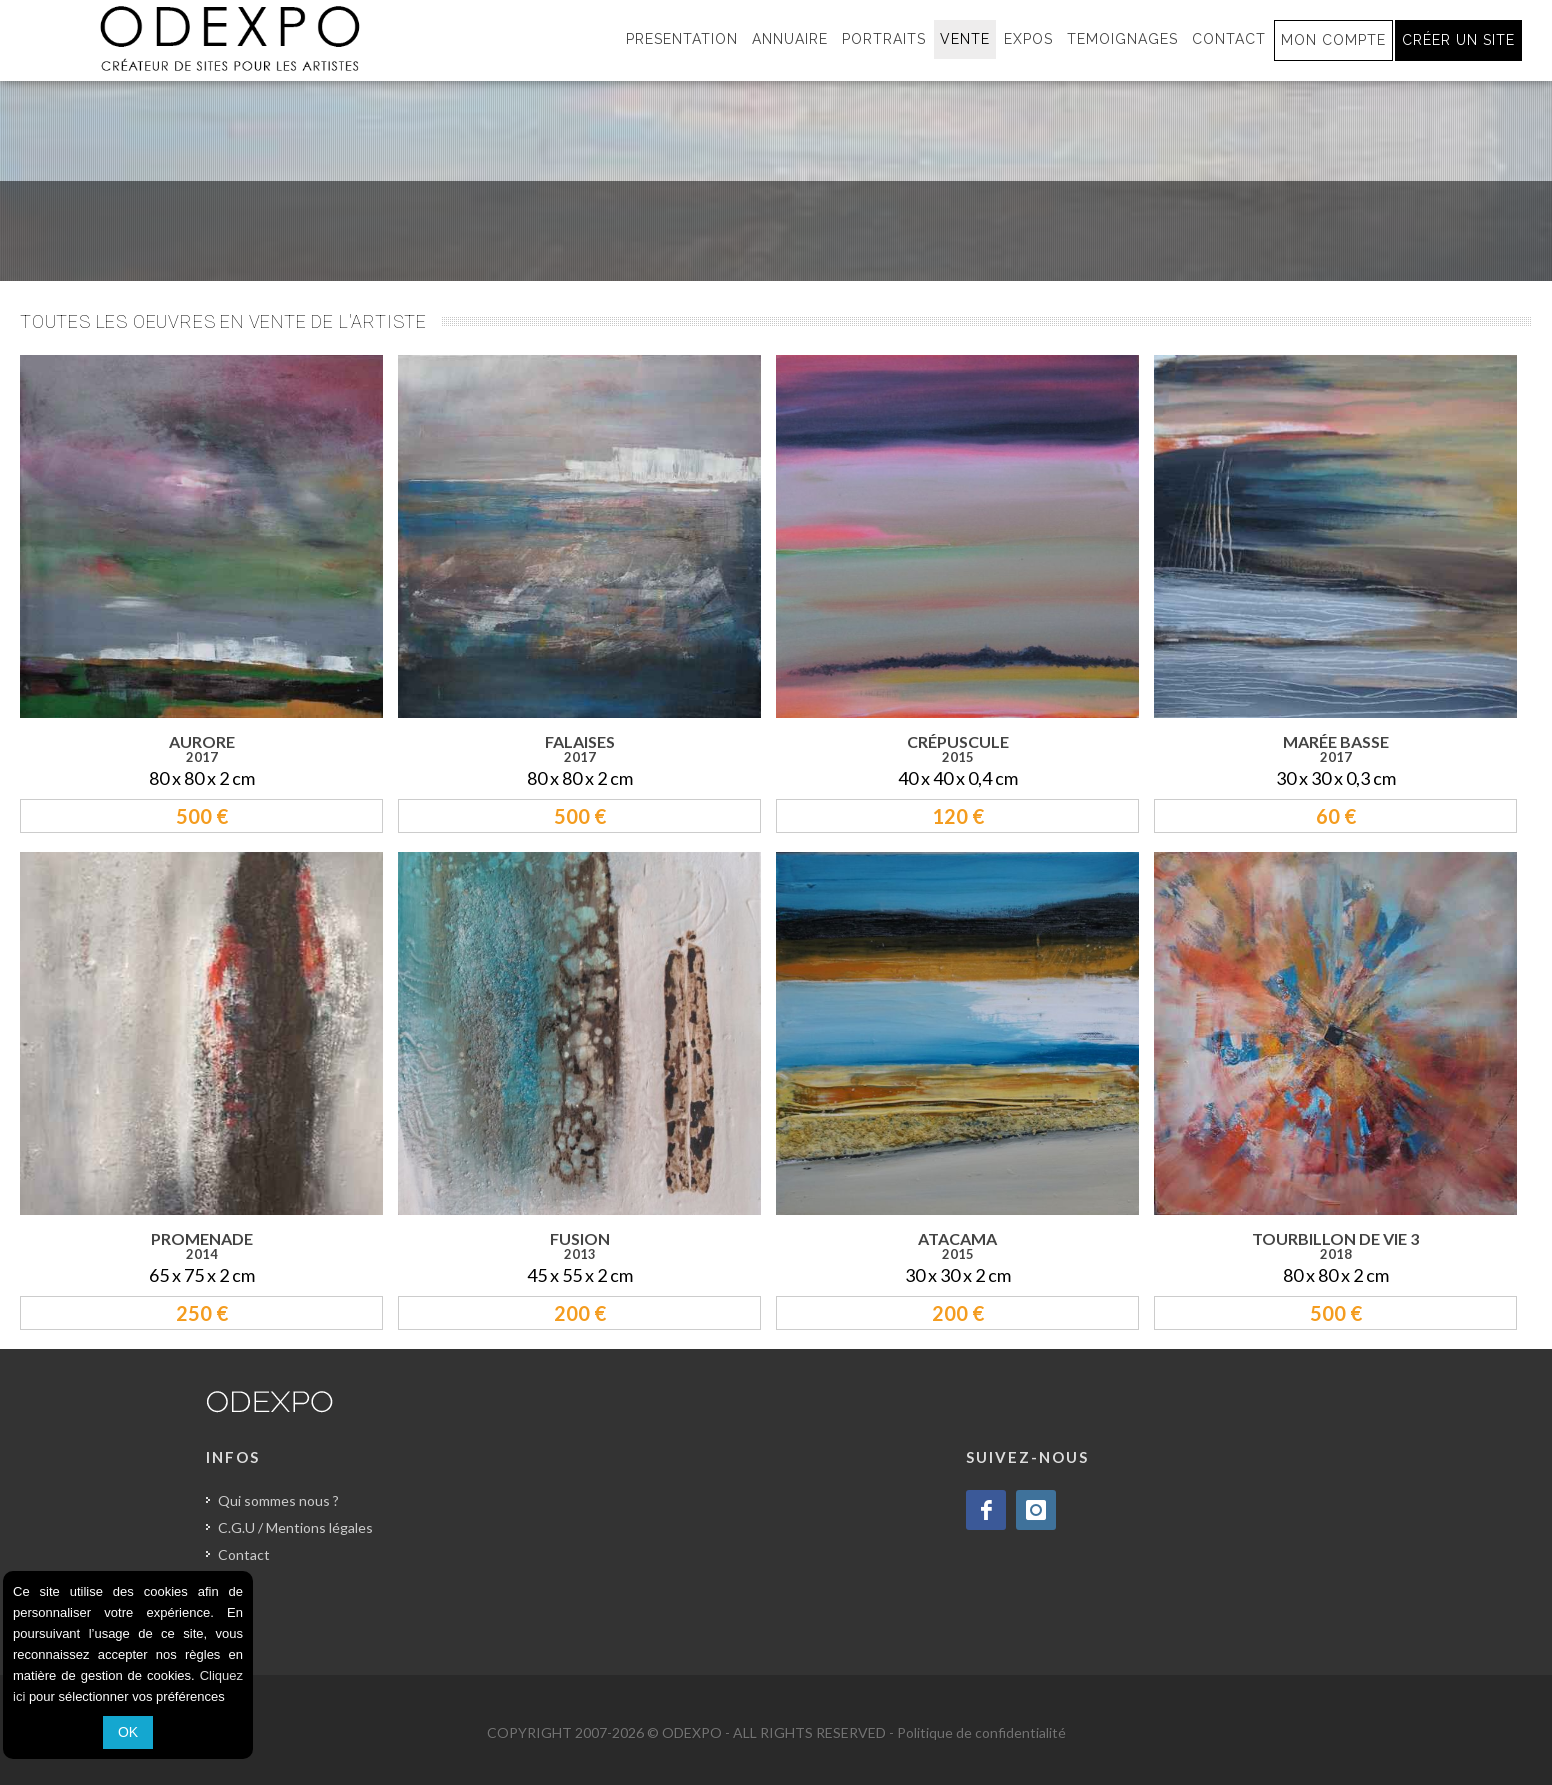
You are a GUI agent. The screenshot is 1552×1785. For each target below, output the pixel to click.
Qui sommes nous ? (278, 1500)
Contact (244, 1554)
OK (128, 1732)
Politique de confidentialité (981, 1732)
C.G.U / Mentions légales (295, 1527)
